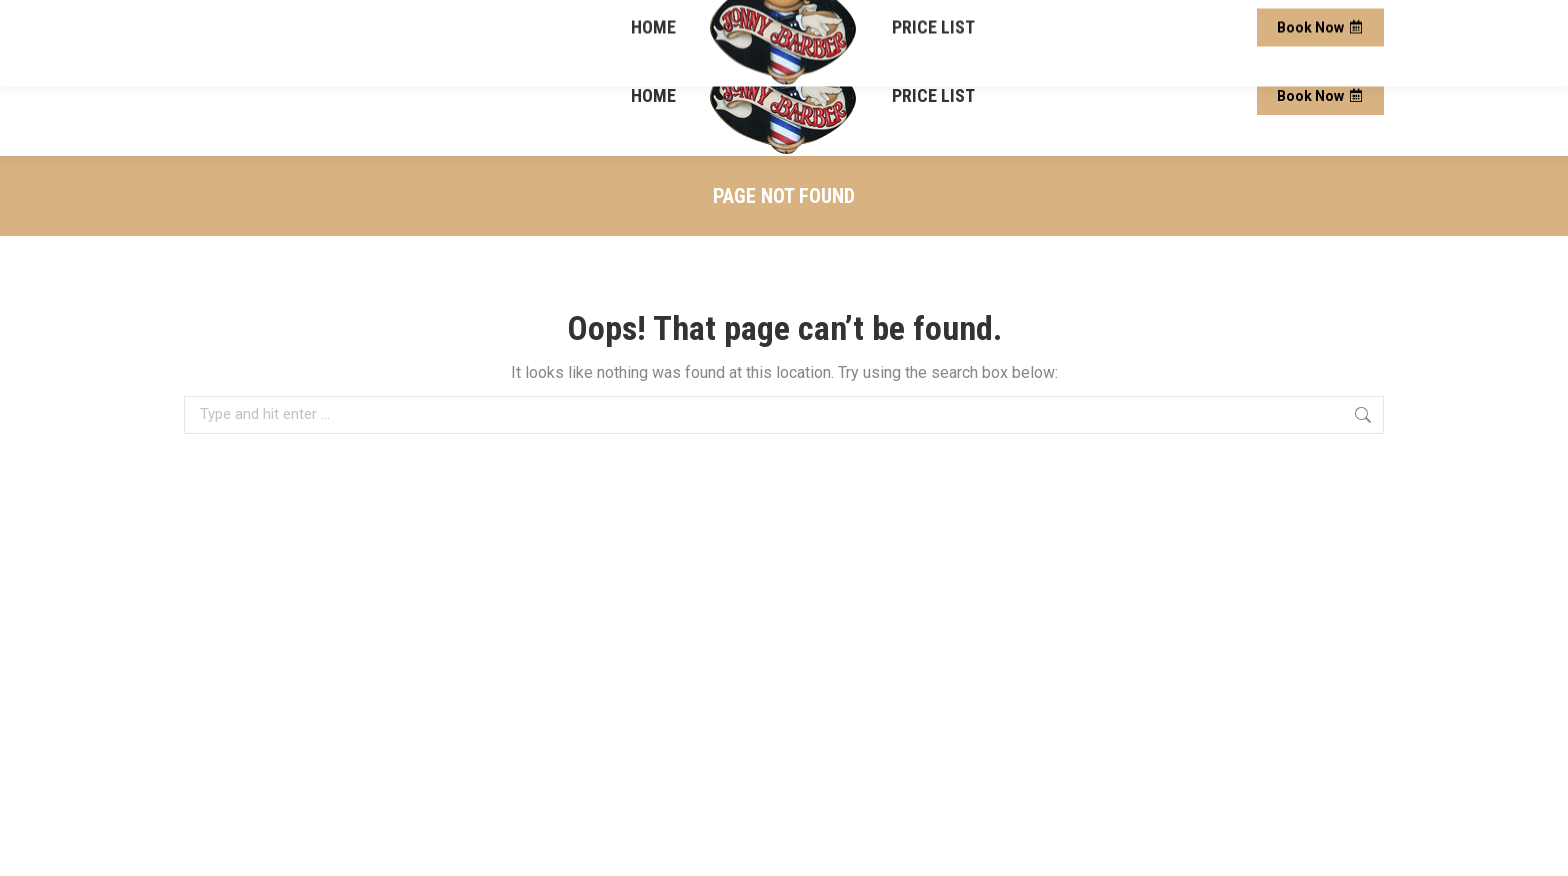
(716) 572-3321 (239, 18)
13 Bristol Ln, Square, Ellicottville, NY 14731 (1162, 18)
